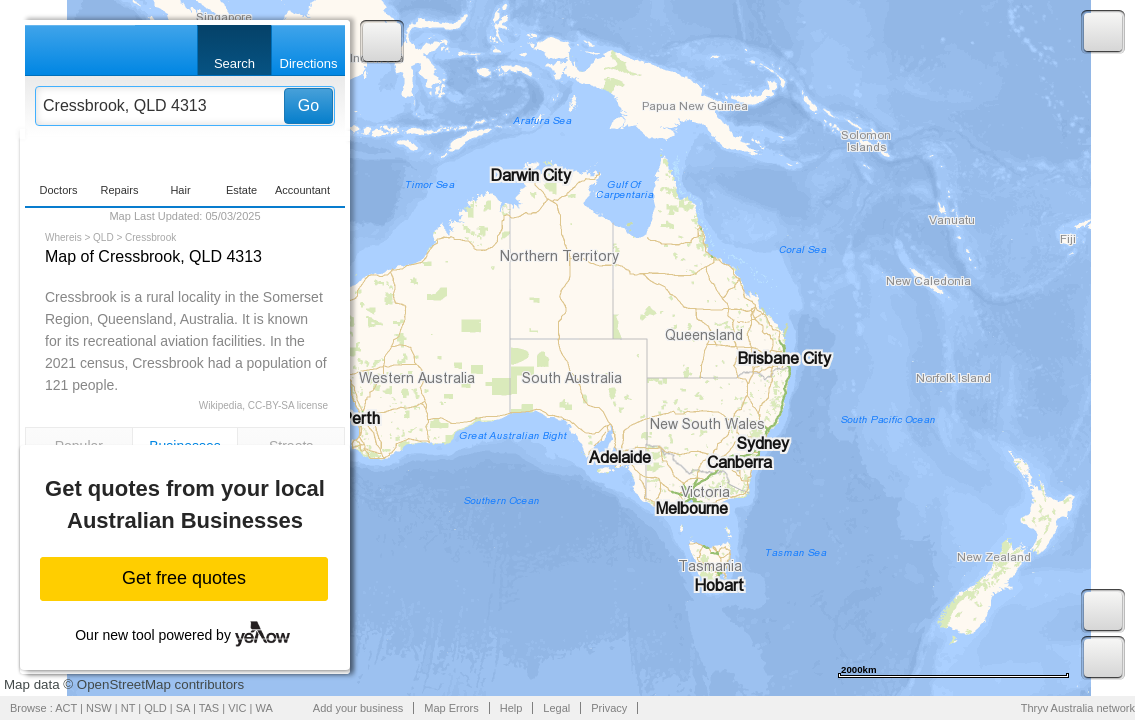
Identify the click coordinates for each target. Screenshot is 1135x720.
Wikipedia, (222, 405)
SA (183, 708)
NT (128, 708)
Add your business (358, 708)
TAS (209, 708)
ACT (66, 708)
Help (511, 708)
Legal (556, 708)
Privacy (609, 708)
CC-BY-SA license (288, 405)
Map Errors (451, 708)
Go (308, 105)
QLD (103, 237)
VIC (237, 708)
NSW (99, 708)
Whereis (63, 237)
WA (264, 708)
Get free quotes (184, 578)
